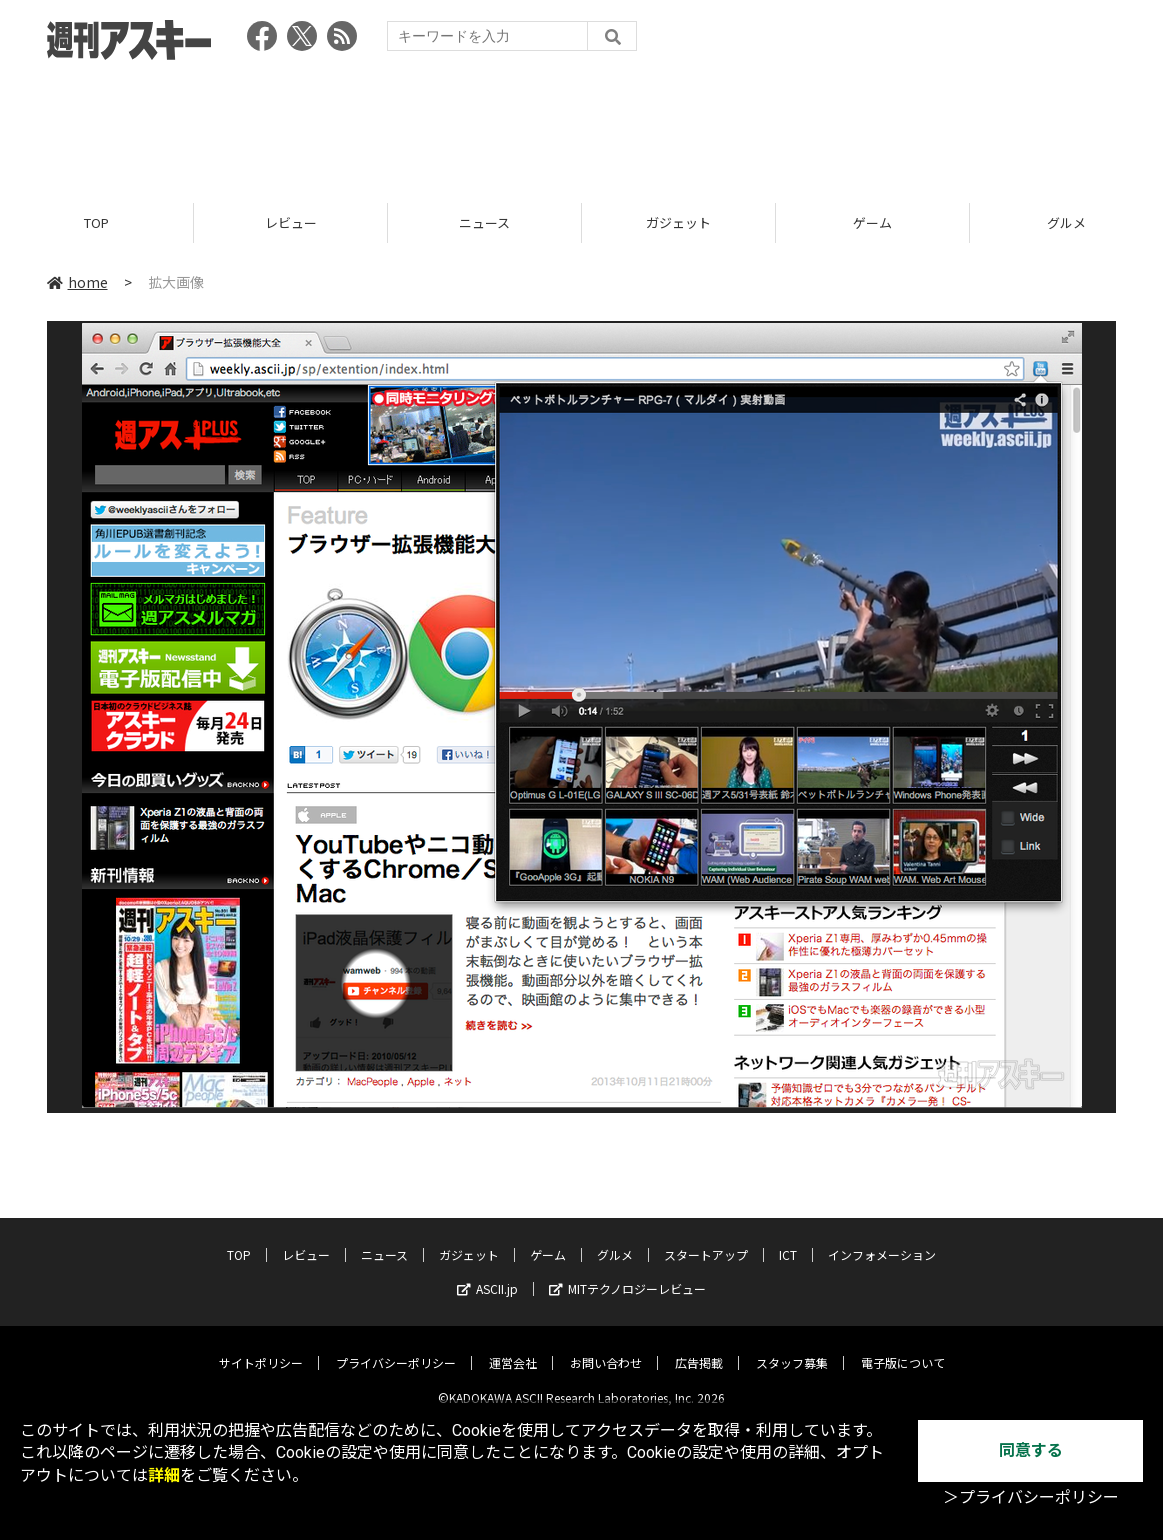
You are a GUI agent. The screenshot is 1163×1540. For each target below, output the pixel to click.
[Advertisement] (582, 125)
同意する (1031, 1450)
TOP (96, 222)
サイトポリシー (261, 1347)
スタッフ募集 (792, 1347)
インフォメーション (882, 1239)
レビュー (291, 222)
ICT (788, 1239)
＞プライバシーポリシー (1031, 1497)
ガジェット (678, 222)
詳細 (164, 1475)
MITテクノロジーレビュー (627, 1273)
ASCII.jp (487, 1273)
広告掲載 (699, 1347)
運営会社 (513, 1347)
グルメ (615, 1239)
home (77, 282)
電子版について (903, 1347)
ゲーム (872, 222)
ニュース (484, 222)
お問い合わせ (606, 1347)
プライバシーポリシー (396, 1347)
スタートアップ (706, 1239)
